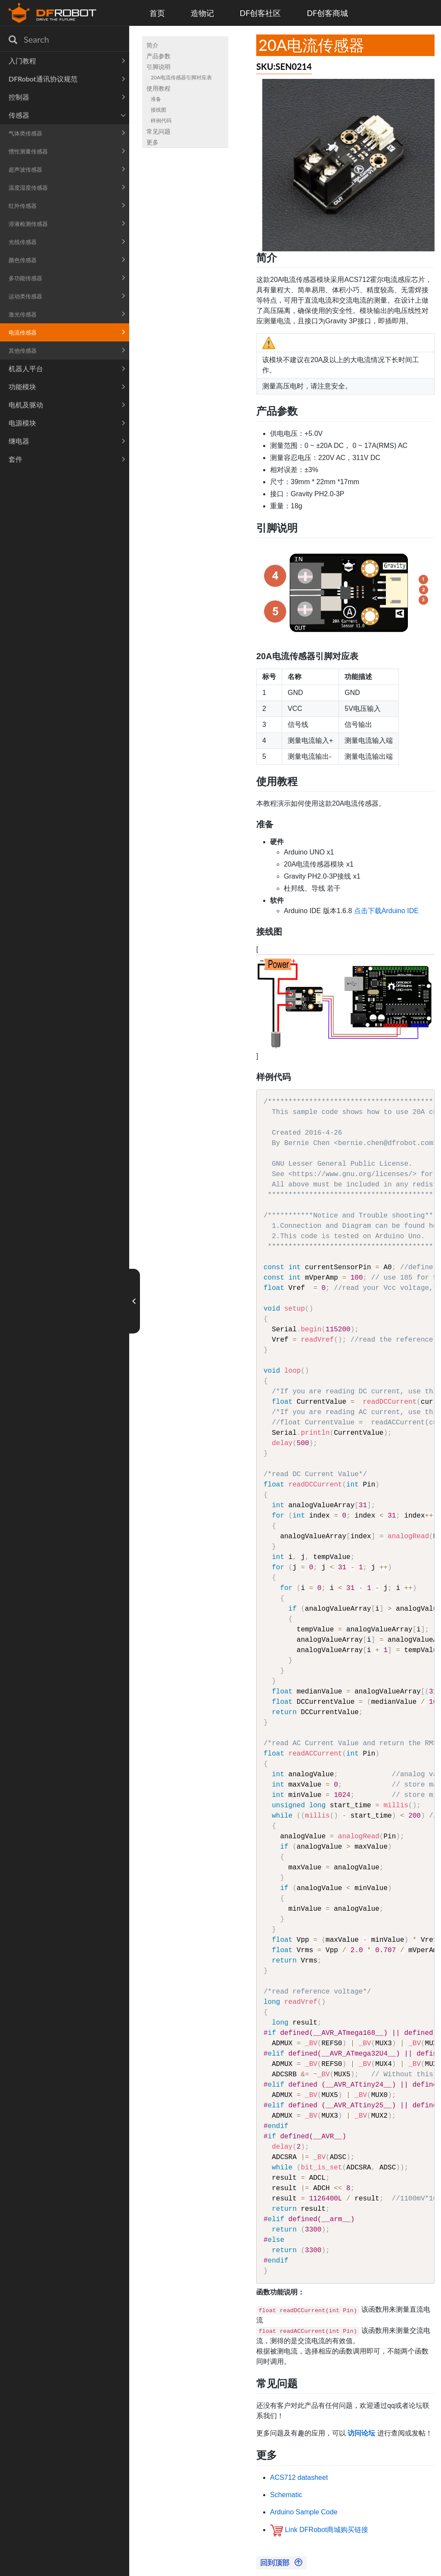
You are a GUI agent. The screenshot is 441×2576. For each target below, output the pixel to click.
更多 (152, 142)
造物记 (202, 13)
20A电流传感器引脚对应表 (181, 77)
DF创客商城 (327, 13)
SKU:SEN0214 (284, 66)
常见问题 (158, 131)
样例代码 (161, 120)
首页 (157, 13)
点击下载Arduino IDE (386, 910)
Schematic (286, 2494)
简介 (152, 45)
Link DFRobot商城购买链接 (326, 2529)
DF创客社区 (260, 13)
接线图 (158, 109)
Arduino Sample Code (304, 2512)
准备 (156, 99)
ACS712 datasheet (299, 2477)
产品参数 (158, 55)
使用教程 (158, 88)
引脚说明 (158, 66)
